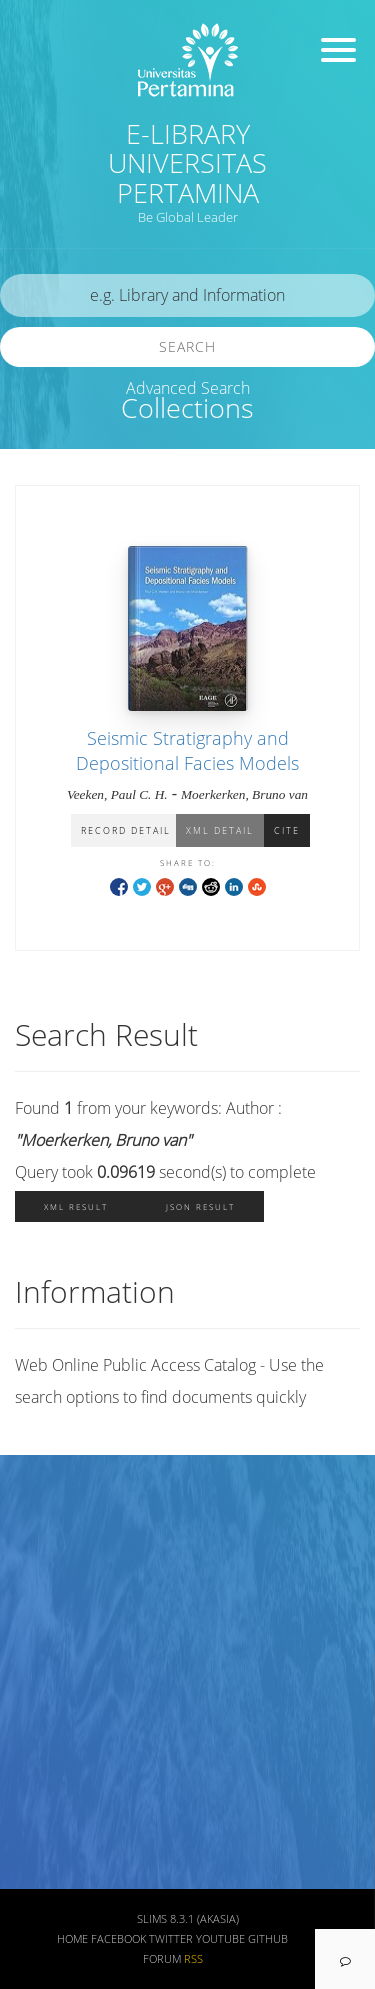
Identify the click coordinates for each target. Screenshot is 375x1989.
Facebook (118, 1939)
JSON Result (200, 1206)
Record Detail (126, 830)
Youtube (220, 1939)
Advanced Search (188, 388)
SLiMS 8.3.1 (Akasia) (188, 1919)
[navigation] (345, 1959)
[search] (187, 295)
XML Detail (220, 830)
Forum (162, 1959)
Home (72, 1939)
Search (187, 346)
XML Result (76, 1206)
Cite (287, 830)
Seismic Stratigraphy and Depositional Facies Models (187, 750)
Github (268, 1939)
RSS (193, 1959)
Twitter (171, 1939)
